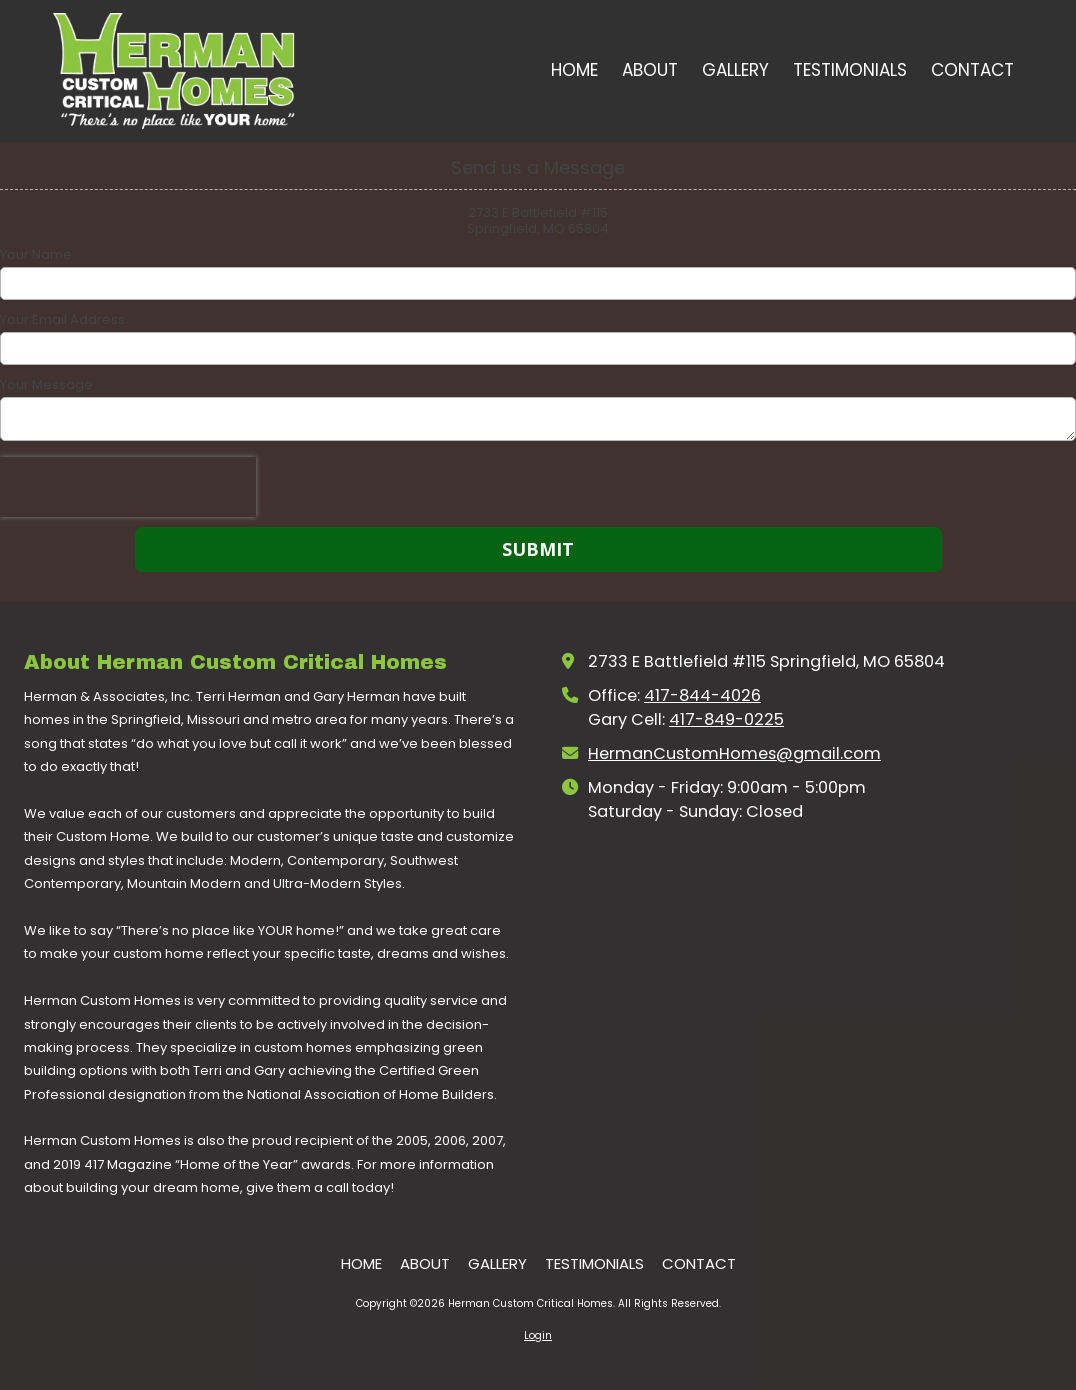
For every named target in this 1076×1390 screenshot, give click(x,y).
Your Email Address (62, 320)
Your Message (46, 385)
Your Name (36, 255)
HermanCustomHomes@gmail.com (734, 753)
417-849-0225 (726, 719)
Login (538, 1335)
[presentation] (128, 487)
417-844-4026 (702, 695)
